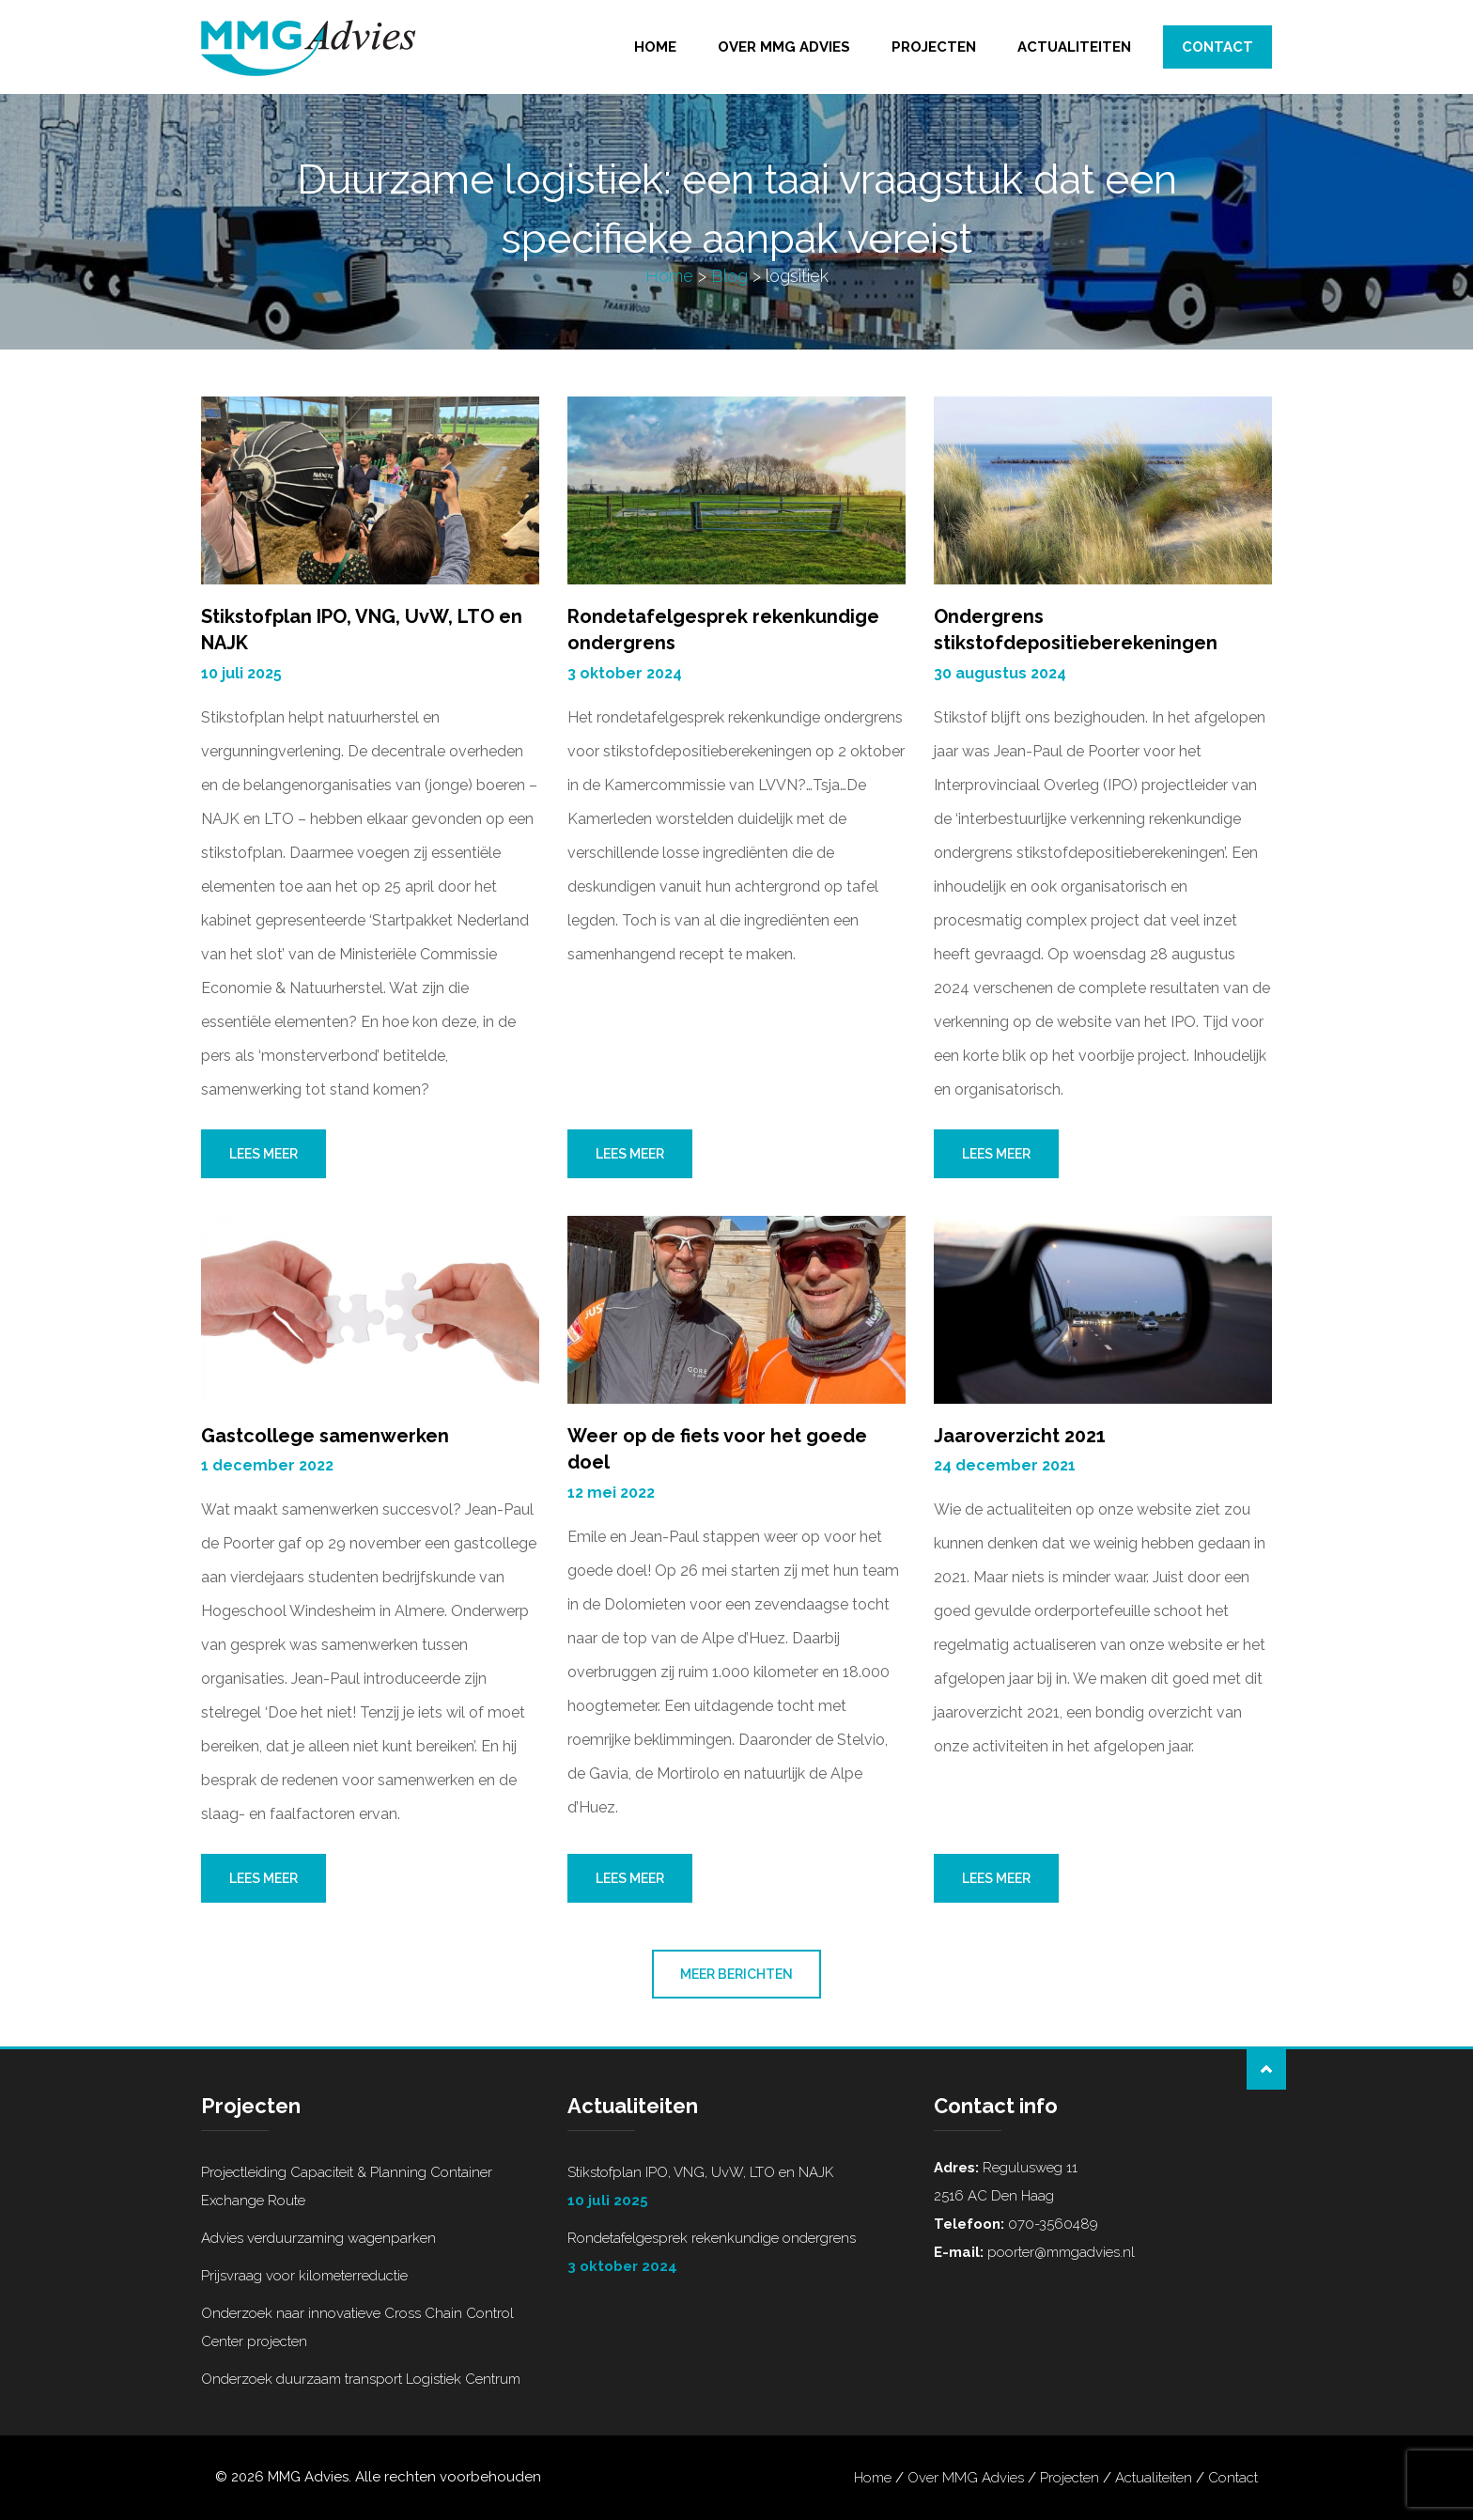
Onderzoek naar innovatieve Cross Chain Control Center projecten (357, 2327)
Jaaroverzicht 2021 (1020, 1435)
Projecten (934, 47)
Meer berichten (736, 1974)
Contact (1217, 47)
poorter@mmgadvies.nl (1059, 2252)
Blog (729, 276)
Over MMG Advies (784, 47)
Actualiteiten (1074, 47)
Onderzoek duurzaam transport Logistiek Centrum (360, 2379)
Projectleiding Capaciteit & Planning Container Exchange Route (346, 2186)
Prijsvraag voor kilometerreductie (304, 2275)
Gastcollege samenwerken (325, 1435)
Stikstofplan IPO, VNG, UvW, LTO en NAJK (736, 2189)
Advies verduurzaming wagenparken (318, 2238)
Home (655, 47)
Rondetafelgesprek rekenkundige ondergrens (736, 2255)
